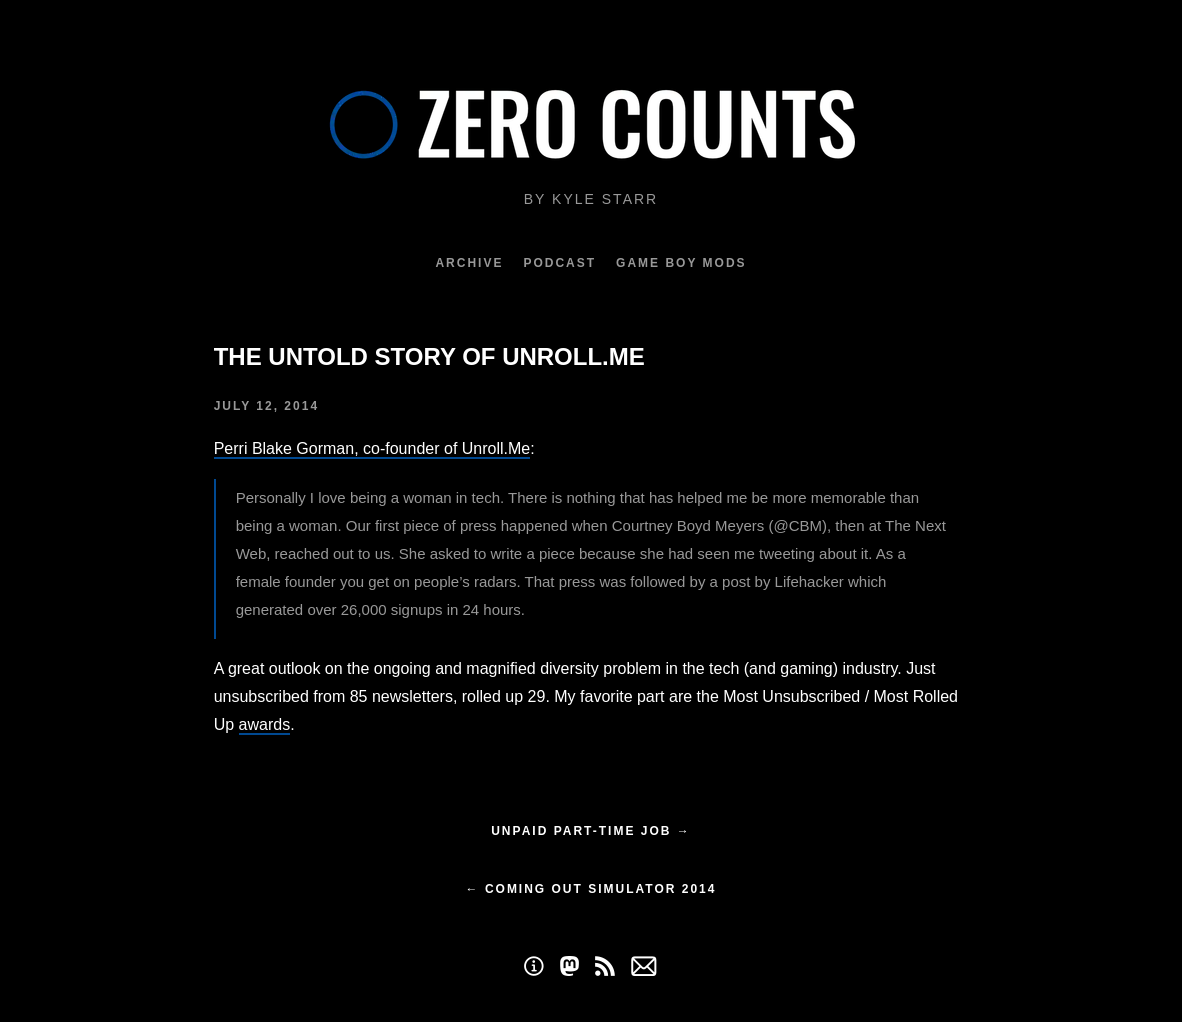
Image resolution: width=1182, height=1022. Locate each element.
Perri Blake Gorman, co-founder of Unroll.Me (372, 448)
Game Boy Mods (681, 263)
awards (265, 724)
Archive (469, 263)
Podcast (559, 263)
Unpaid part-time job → (591, 831)
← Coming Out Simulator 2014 (591, 889)
